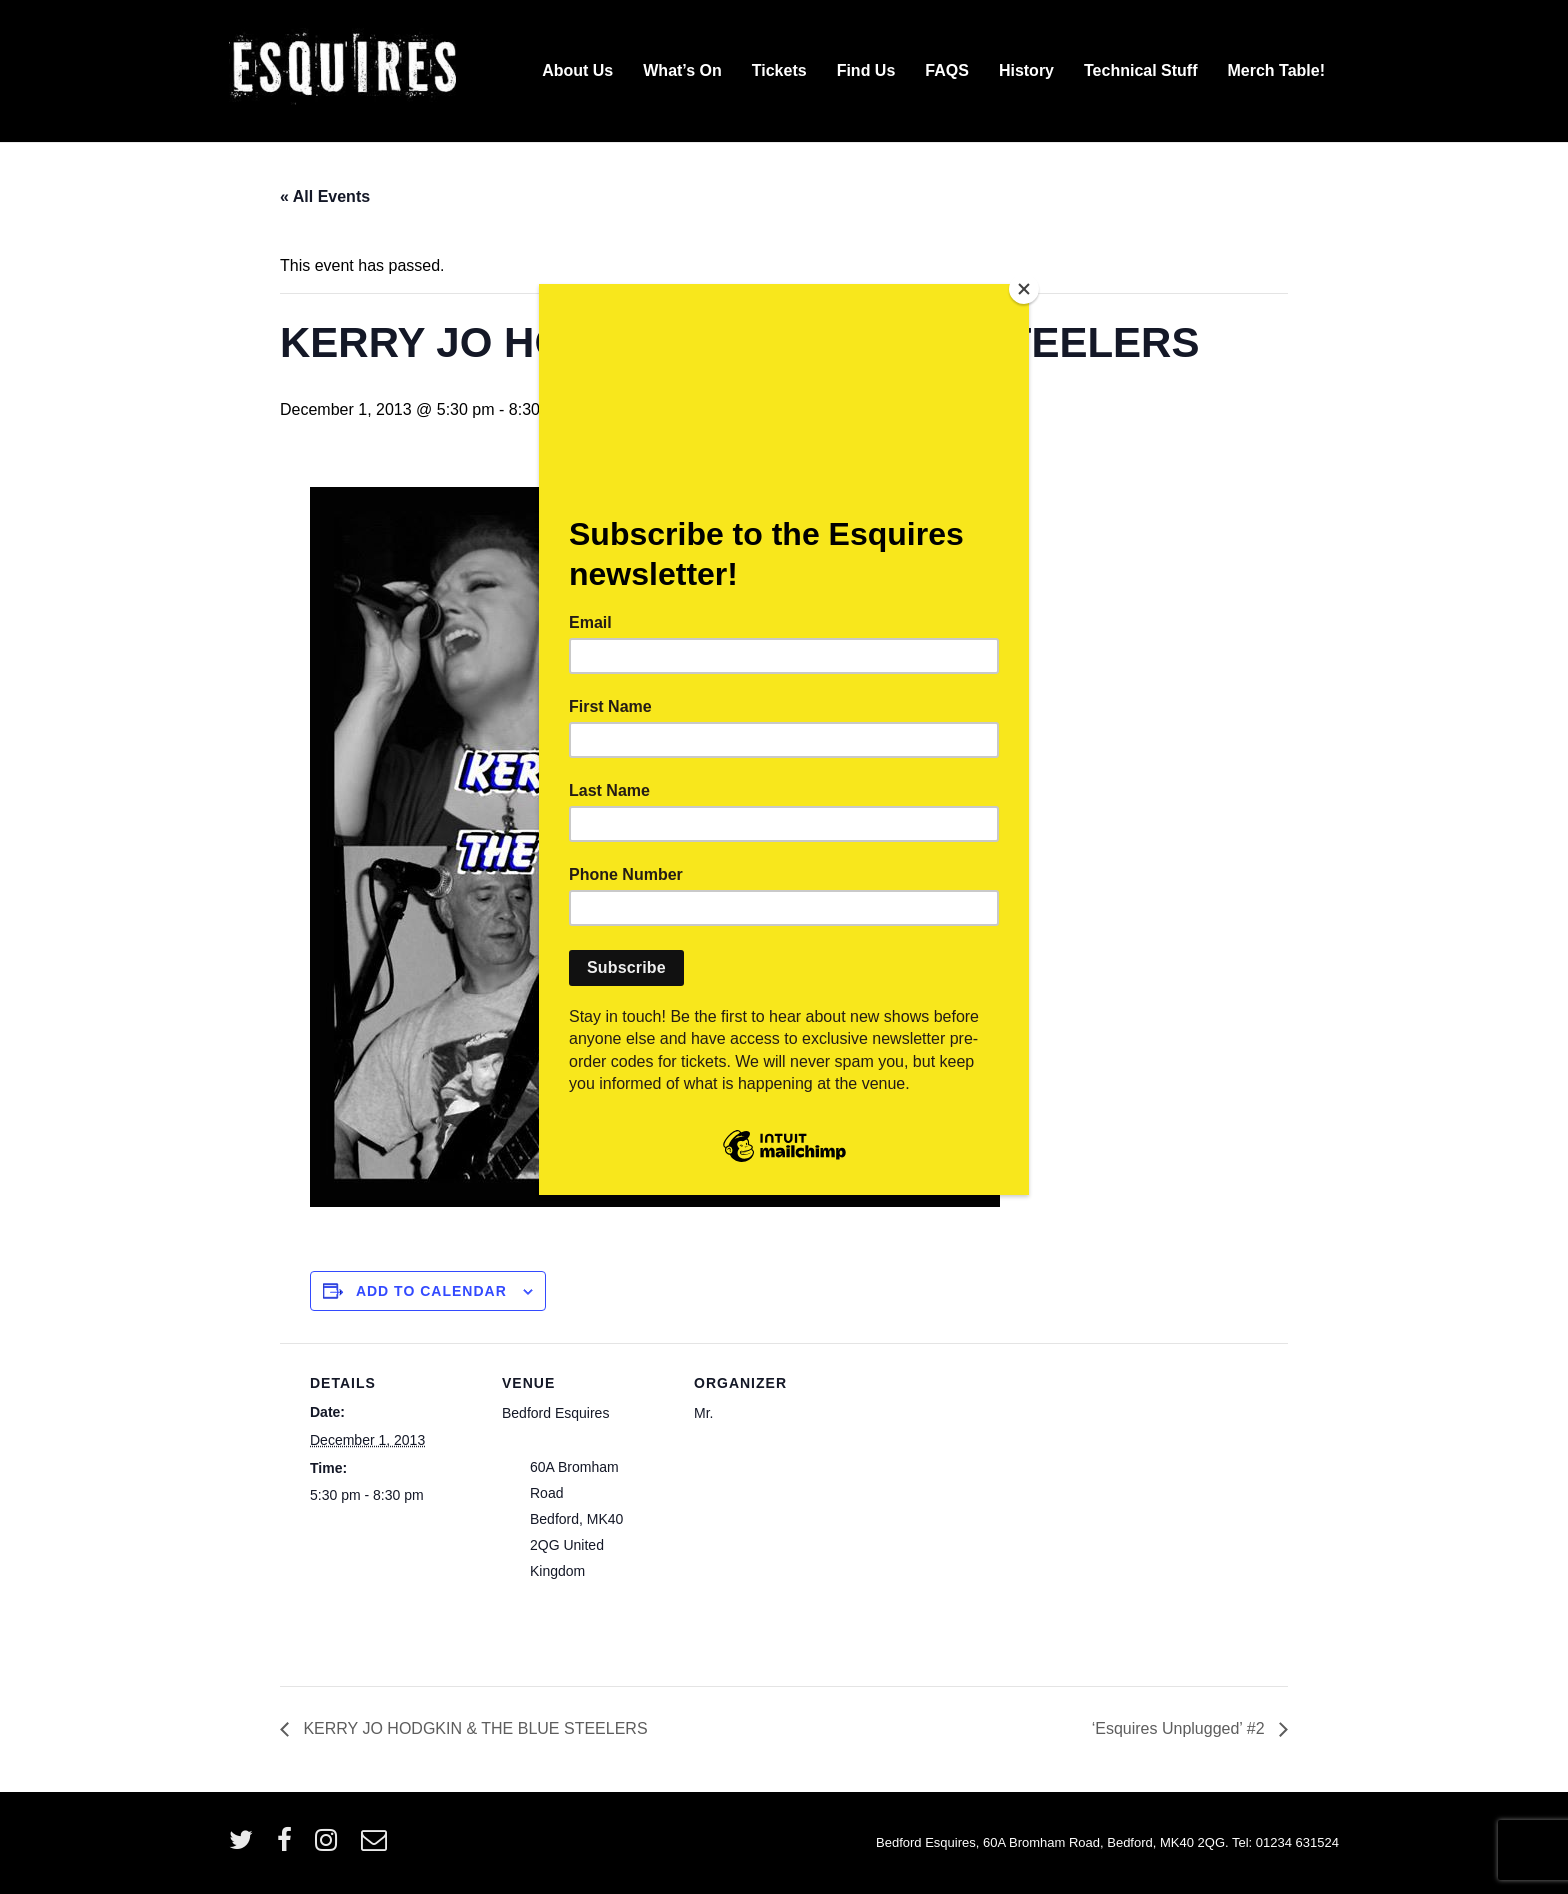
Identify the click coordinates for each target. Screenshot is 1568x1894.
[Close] (1024, 289)
